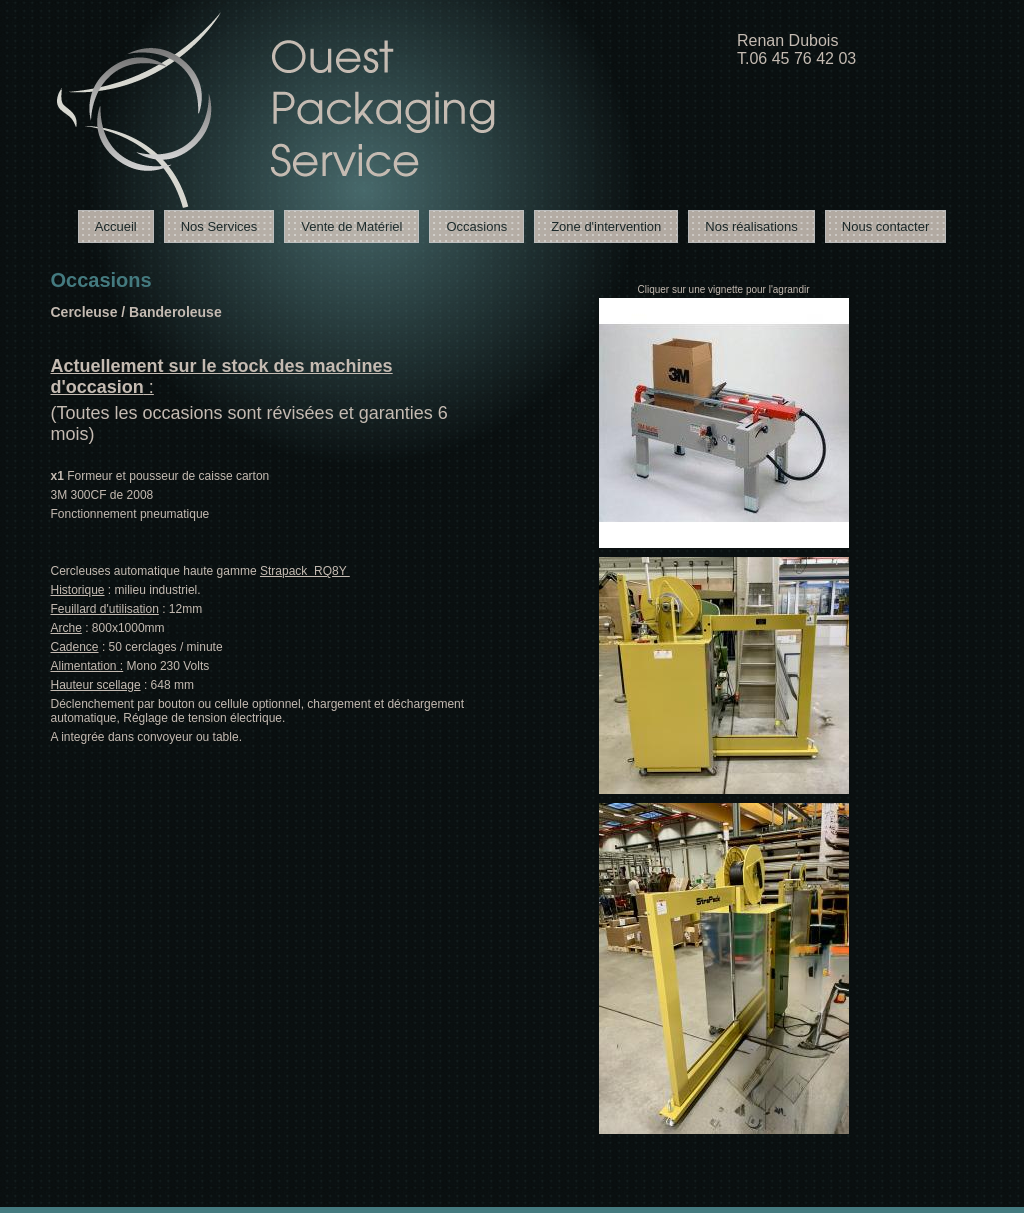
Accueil (116, 226)
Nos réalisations (751, 226)
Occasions (476, 226)
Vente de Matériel (351, 226)
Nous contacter (885, 226)
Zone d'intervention (606, 226)
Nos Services (219, 226)
